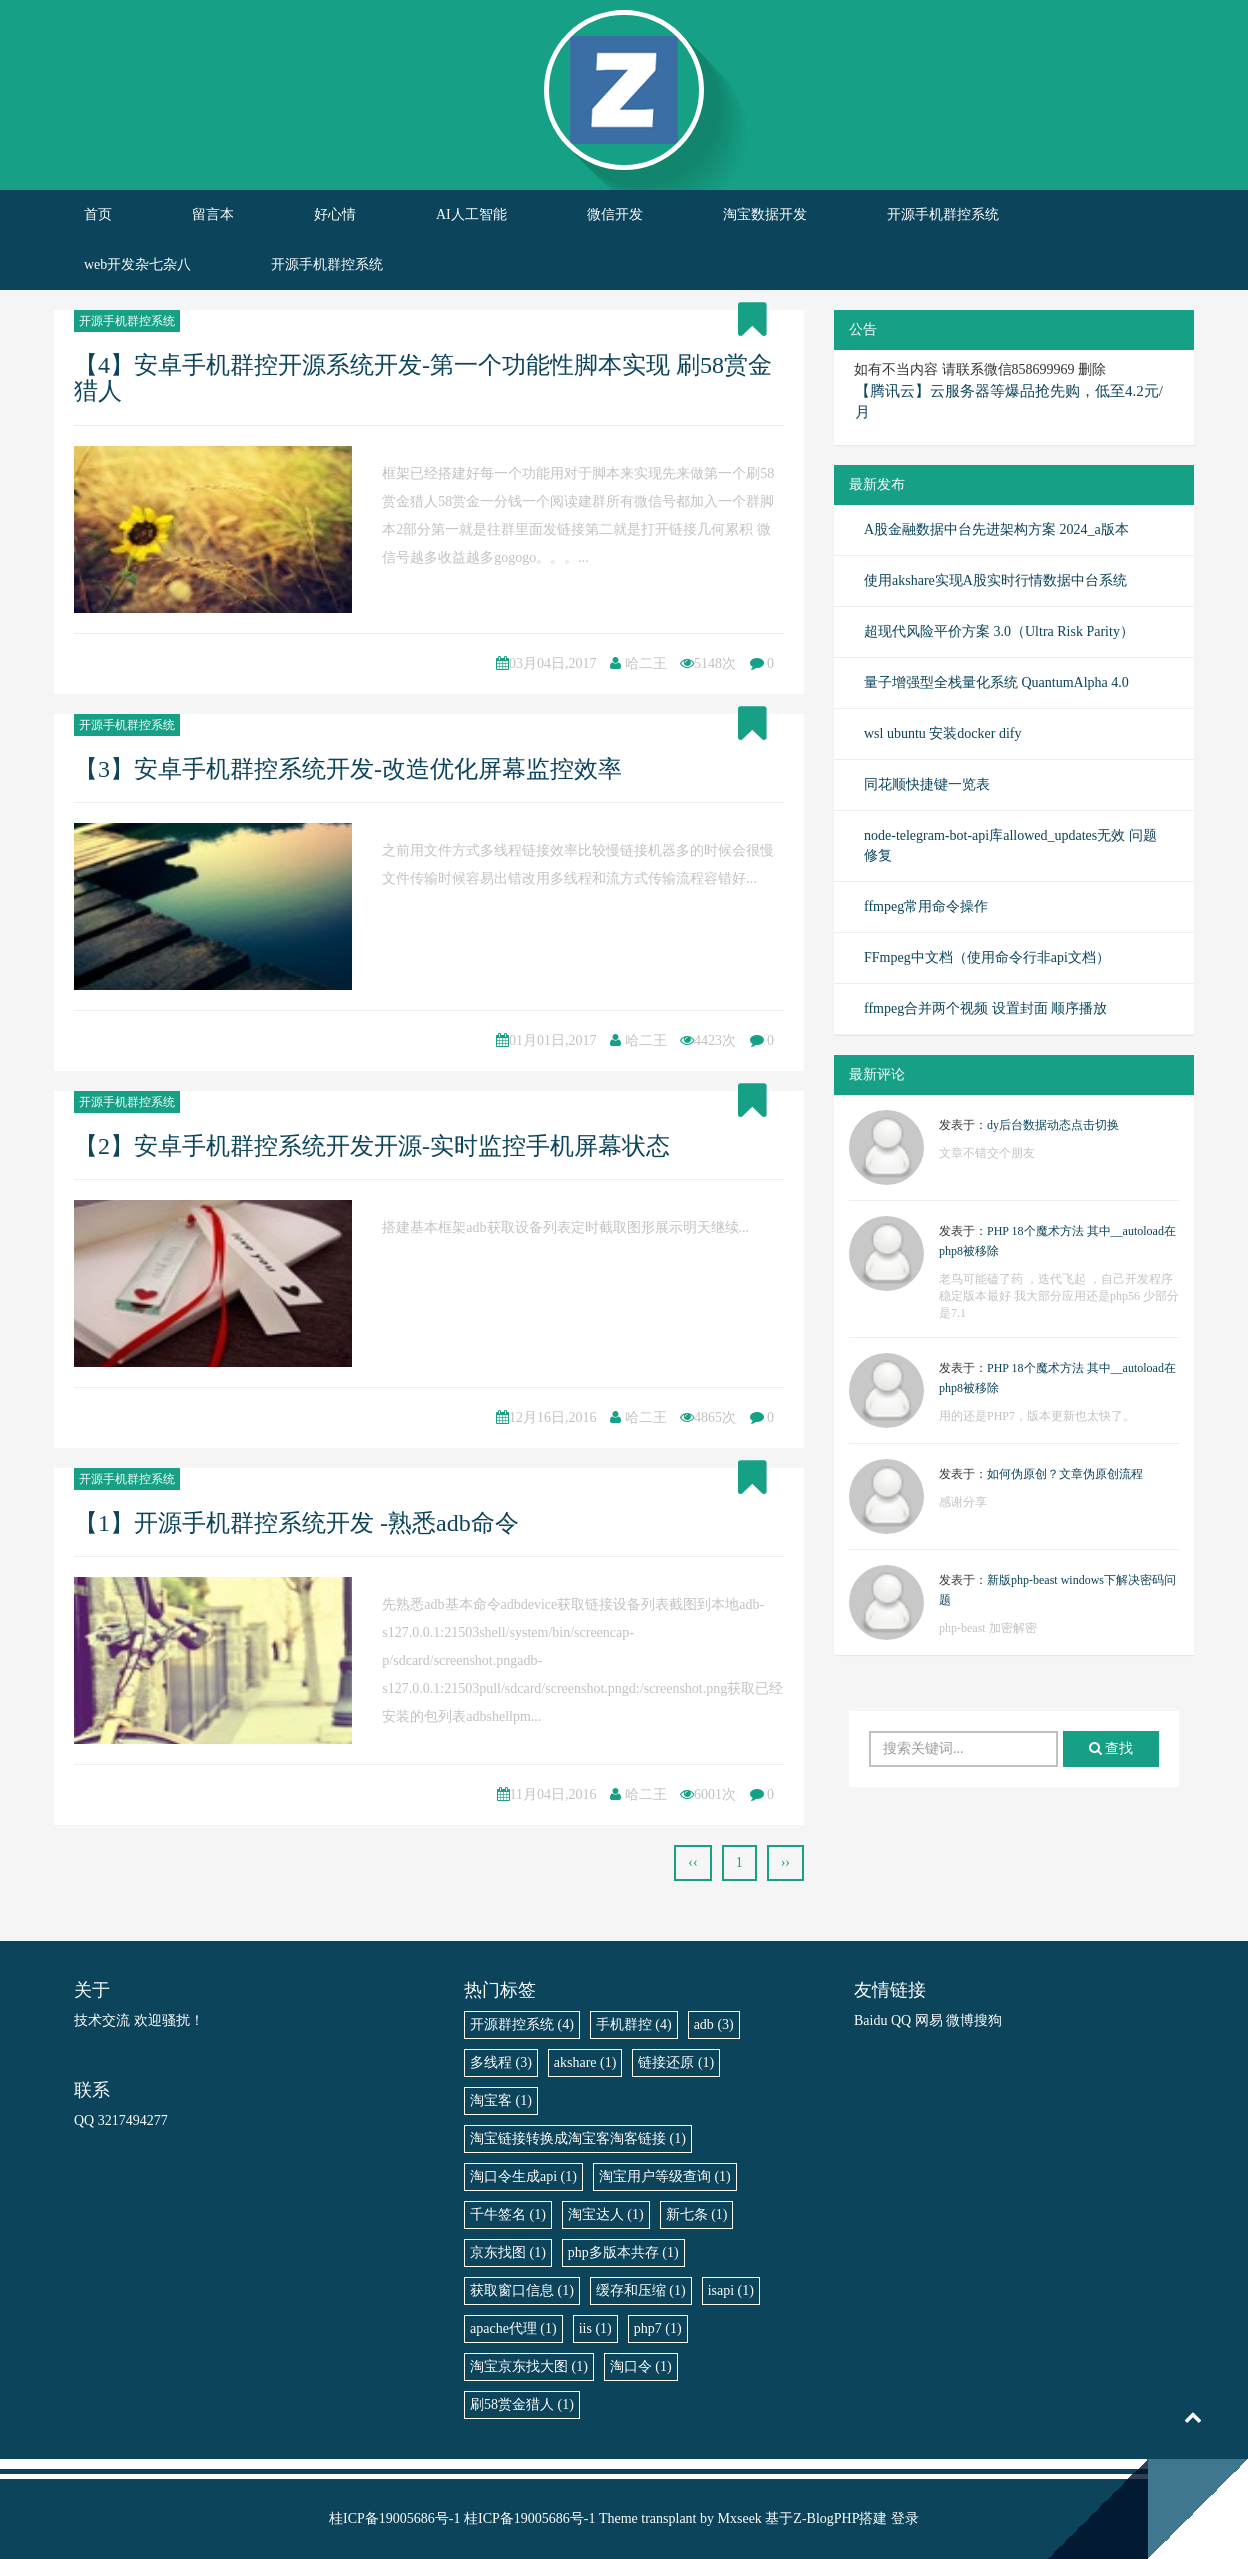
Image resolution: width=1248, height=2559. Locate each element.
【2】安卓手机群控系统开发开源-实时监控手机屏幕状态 (372, 1146)
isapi (731, 2290)
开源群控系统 (522, 2024)
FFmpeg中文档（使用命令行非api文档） (987, 957)
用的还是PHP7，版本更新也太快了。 (1037, 1416)
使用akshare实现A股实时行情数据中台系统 (995, 580)
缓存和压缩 (641, 2290)
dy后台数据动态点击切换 (1053, 1125)
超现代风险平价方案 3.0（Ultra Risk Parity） (999, 631)
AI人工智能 (471, 214)
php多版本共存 (623, 2252)
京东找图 (508, 2252)
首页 (98, 214)
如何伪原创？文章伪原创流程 (1065, 1474)
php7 (658, 2328)
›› (785, 1862)
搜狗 (988, 2020)
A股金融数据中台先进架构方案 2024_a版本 (996, 529)
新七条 (697, 2214)
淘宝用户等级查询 (665, 2176)
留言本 (213, 214)
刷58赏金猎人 (522, 2404)
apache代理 (513, 2328)
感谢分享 (963, 1502)
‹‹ (692, 1862)
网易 (929, 2020)
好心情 (335, 214)
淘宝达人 (606, 2214)
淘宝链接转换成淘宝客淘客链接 (578, 2138)
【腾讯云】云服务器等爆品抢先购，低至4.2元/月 (1009, 401)
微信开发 (615, 214)
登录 (905, 2518)
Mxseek (740, 2518)
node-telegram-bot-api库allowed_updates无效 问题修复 (1010, 845)
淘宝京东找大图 (529, 2366)
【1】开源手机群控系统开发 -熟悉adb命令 (296, 1523)
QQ (901, 2020)
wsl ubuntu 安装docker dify (942, 733)
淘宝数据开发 (765, 214)
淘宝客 (501, 2100)
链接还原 (676, 2062)
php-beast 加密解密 (988, 1628)
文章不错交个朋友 (987, 1153)
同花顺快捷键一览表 (927, 784)
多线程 (501, 2062)
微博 (960, 2020)
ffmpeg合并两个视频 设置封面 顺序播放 (985, 1008)
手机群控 (634, 2024)
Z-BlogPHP (826, 2518)
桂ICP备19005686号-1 (394, 2518)
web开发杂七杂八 (137, 264)
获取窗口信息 (522, 2290)
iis (595, 2328)
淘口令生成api (523, 2176)
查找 (1111, 1748)
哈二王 (646, 663)
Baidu (870, 2020)
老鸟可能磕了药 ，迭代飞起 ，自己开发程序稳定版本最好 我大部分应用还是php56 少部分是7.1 (1059, 1296)
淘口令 (641, 2366)
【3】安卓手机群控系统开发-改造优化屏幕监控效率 (348, 769)
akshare (585, 2062)
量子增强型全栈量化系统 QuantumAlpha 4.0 (996, 682)
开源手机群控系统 (943, 214)
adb (714, 2024)
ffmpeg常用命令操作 (926, 906)
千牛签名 (508, 2214)
